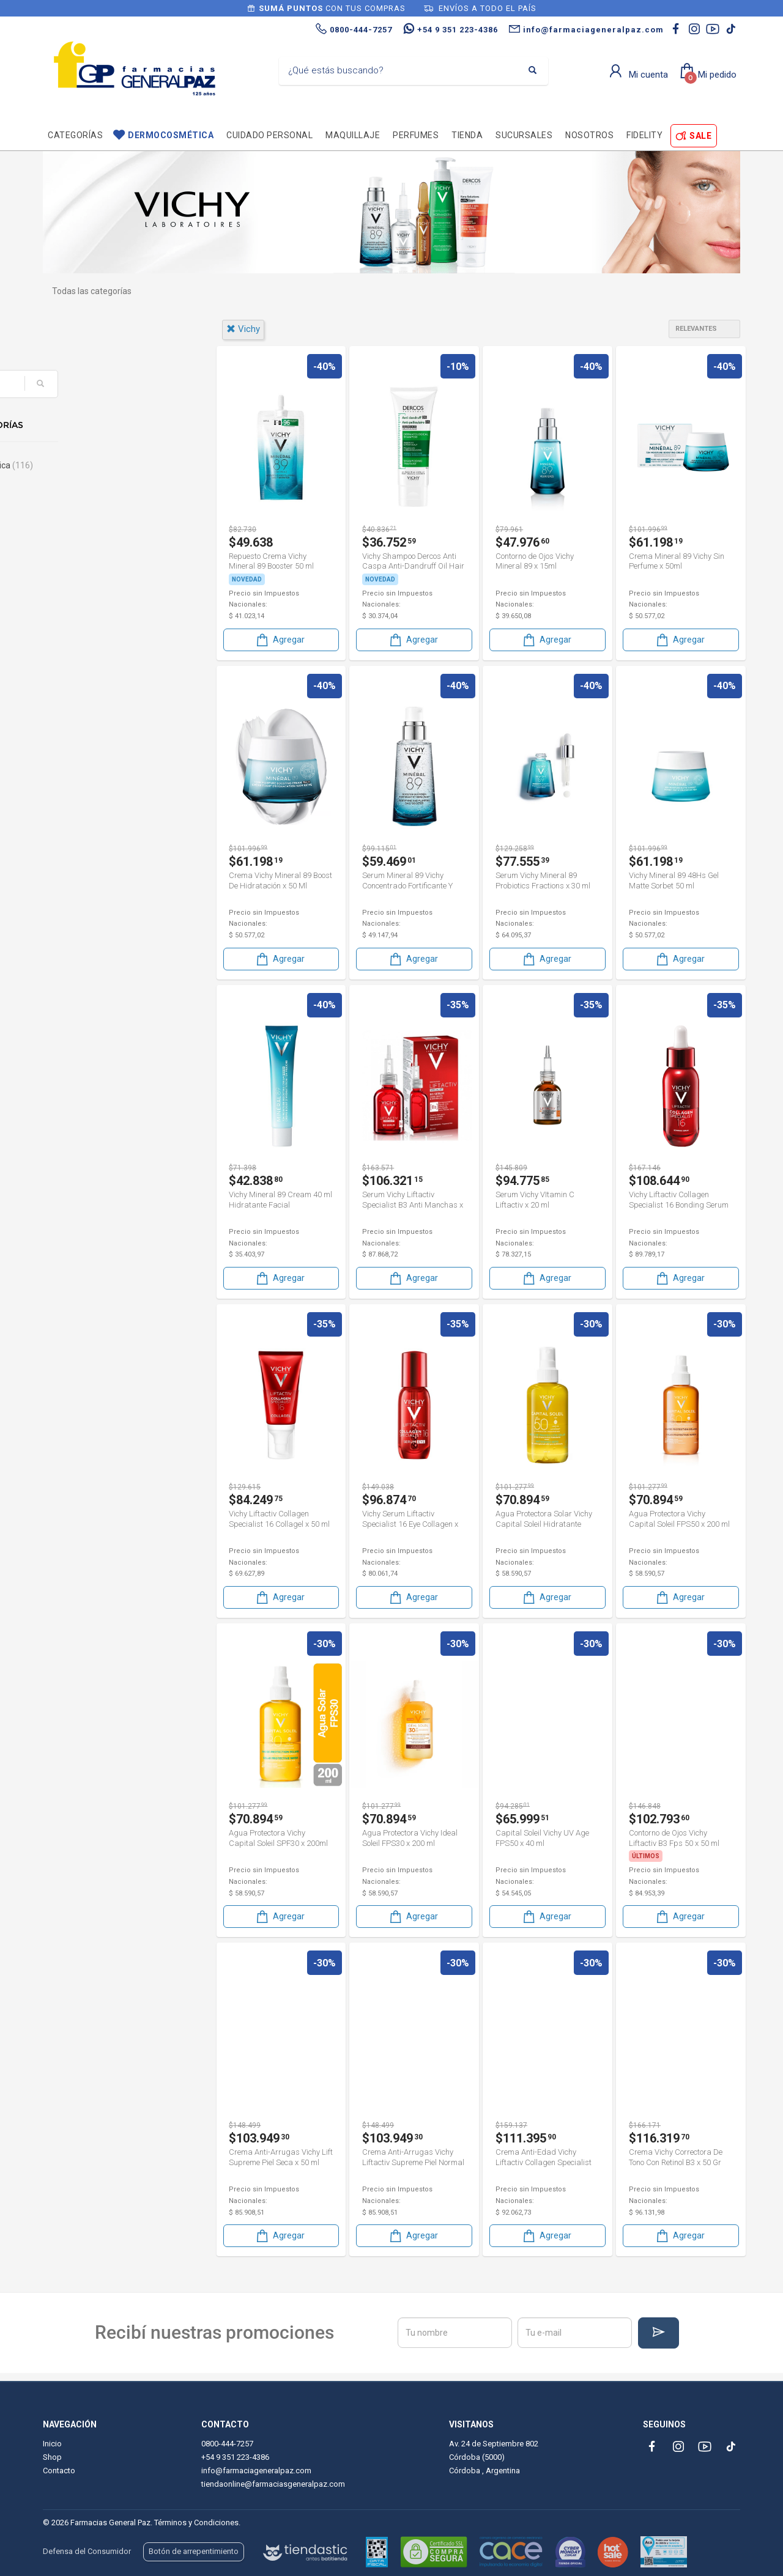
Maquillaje (352, 135)
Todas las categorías (92, 291)
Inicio (52, 2443)
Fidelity (644, 135)
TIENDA (467, 135)
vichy (243, 328)
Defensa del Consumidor (87, 2551)
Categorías (75, 135)
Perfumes (416, 135)
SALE (700, 136)
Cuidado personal (269, 135)
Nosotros (589, 135)
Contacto (59, 2470)
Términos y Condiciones (196, 2522)
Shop (52, 2457)
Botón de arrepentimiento (194, 2551)
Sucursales (523, 135)
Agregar (279, 639)
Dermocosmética (170, 135)
